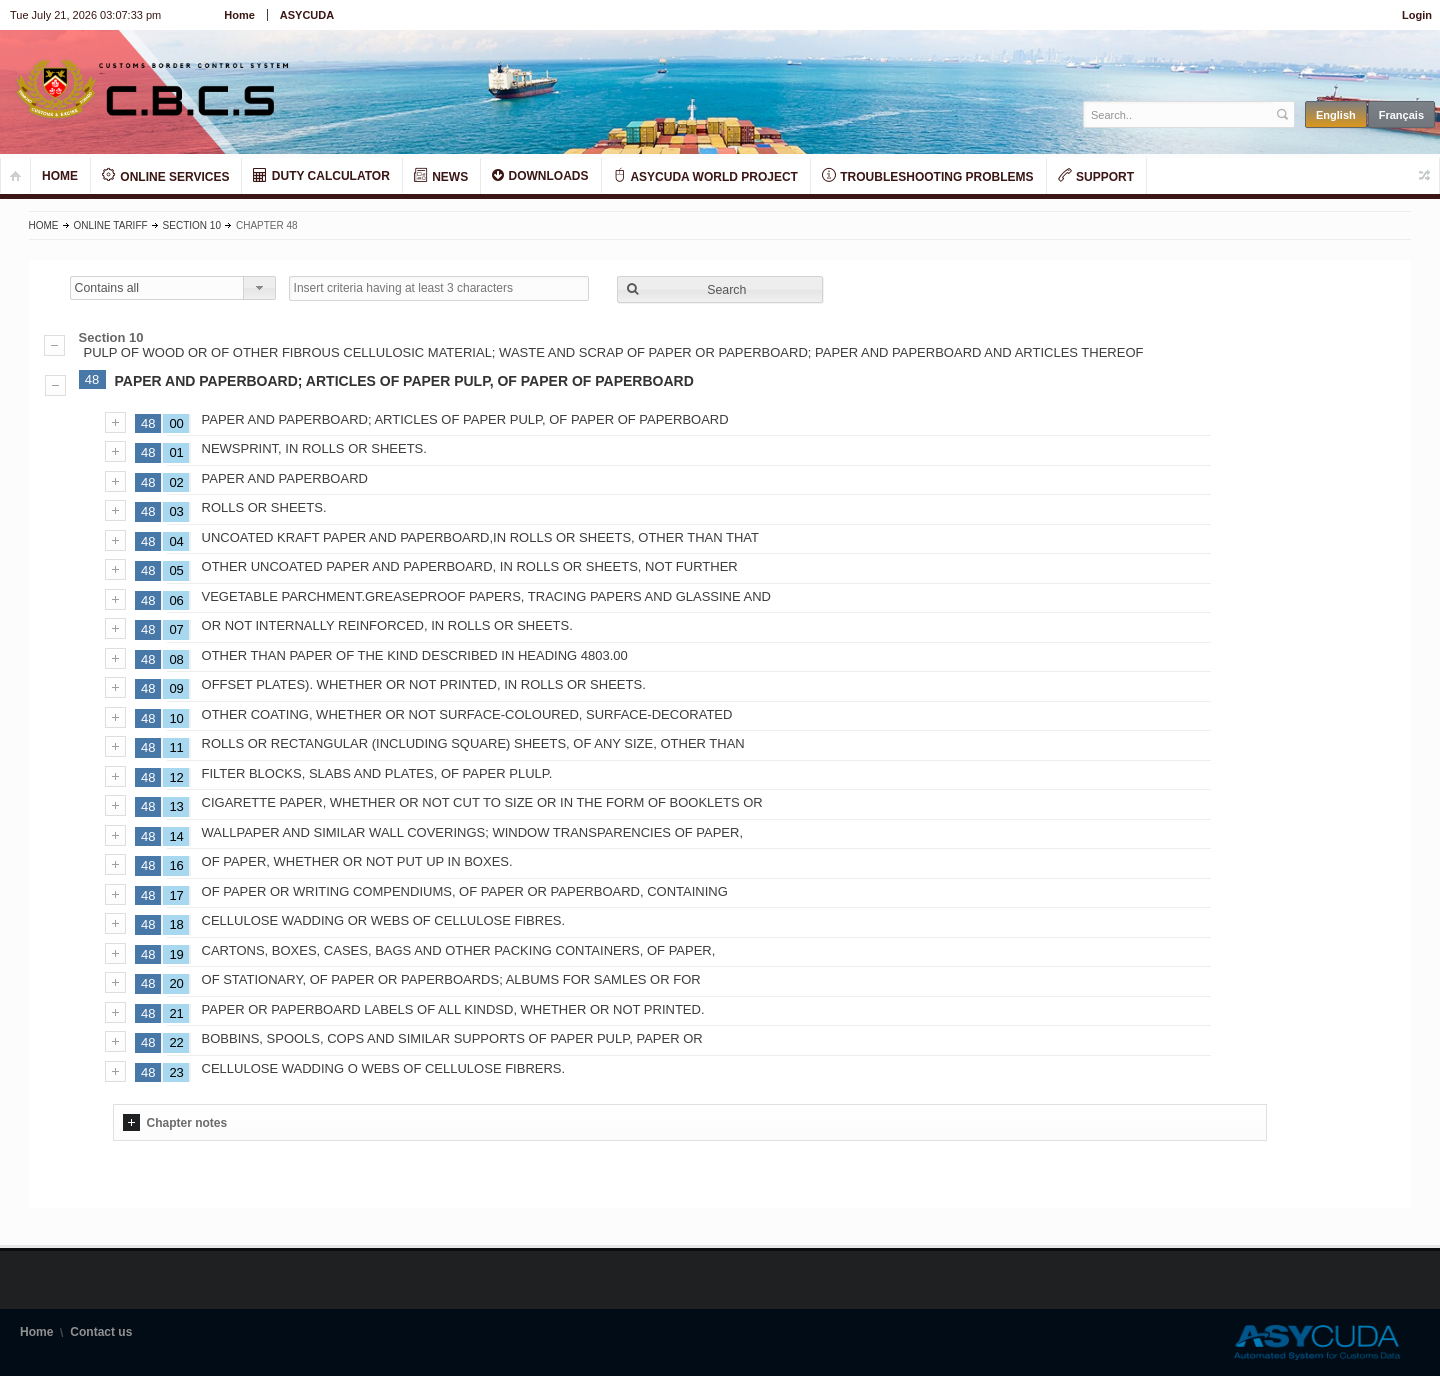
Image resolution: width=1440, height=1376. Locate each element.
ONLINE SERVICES (165, 176)
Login (1417, 15)
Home (239, 15)
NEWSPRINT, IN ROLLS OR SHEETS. (314, 448)
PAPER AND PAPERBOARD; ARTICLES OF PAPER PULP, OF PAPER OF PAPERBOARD (404, 381)
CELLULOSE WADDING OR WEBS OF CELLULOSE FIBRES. (384, 920)
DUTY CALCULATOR (321, 175)
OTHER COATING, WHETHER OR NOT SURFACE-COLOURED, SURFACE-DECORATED (467, 714)
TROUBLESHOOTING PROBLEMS (928, 176)
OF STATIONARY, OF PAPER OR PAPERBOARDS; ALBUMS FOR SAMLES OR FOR (451, 979)
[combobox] (173, 288)
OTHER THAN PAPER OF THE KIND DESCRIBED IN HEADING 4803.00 (415, 655)
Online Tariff (111, 225)
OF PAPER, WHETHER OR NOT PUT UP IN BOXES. (357, 861)
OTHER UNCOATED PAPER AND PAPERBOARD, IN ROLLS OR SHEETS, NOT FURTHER (470, 566)
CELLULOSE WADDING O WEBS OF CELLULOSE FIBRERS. (384, 1068)
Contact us (101, 1332)
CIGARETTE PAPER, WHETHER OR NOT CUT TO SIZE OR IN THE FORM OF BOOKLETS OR (482, 802)
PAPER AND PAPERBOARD (285, 478)
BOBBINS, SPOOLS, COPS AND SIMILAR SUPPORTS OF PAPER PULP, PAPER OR (452, 1038)
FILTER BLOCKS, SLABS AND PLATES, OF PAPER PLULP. (377, 773)
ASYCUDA (307, 15)
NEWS (441, 176)
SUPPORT (1096, 176)
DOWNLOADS (540, 175)
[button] (720, 289)
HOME (60, 176)
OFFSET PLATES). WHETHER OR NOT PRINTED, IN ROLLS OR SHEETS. (424, 684)
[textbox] (1178, 114)
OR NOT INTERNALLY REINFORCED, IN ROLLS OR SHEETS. (387, 625)
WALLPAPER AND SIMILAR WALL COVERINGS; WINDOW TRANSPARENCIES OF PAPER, (473, 832)
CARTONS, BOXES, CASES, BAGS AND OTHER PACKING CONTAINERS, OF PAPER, (459, 950)
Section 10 (192, 225)
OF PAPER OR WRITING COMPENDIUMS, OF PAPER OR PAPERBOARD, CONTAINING (465, 891)
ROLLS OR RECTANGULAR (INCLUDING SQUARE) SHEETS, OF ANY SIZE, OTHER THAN (473, 743)
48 (92, 379)
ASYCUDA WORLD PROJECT (705, 176)
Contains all (107, 288)
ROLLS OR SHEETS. (264, 507)
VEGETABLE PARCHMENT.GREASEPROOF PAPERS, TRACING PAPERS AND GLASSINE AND (487, 596)
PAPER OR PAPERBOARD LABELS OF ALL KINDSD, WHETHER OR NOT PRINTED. (453, 1009)
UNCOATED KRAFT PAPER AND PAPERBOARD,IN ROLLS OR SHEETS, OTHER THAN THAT (480, 537)
